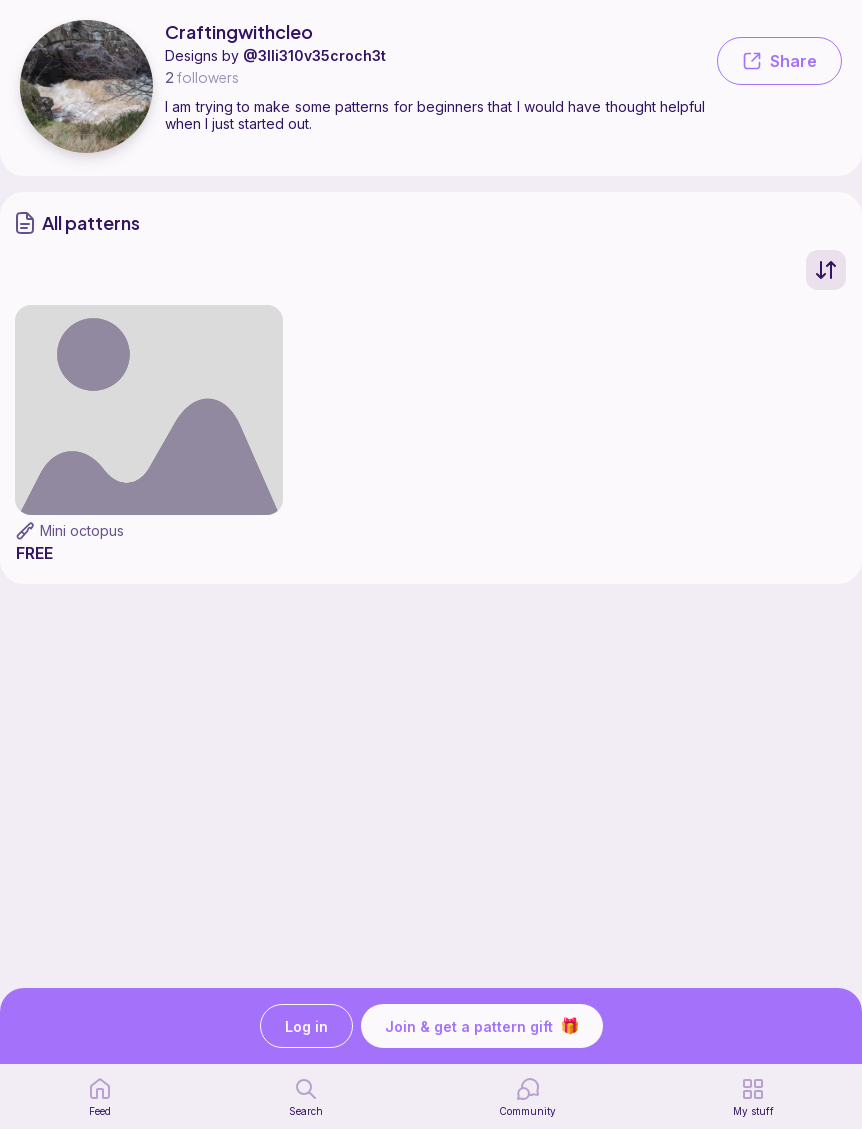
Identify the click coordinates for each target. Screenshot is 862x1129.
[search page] (306, 1097)
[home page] (100, 1097)
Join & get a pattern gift (482, 1026)
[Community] (527, 1097)
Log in (306, 1026)
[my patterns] (753, 1097)
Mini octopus (82, 530)
